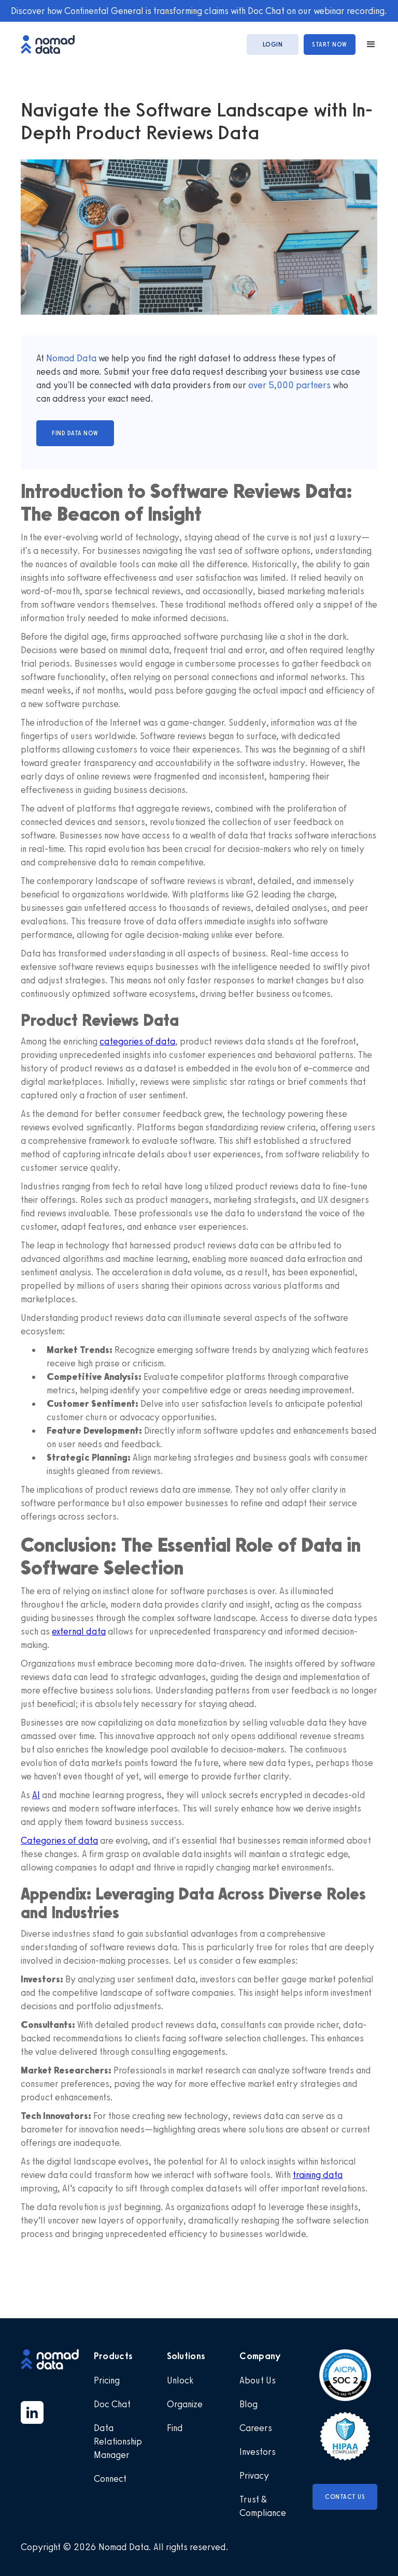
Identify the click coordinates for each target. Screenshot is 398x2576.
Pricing (107, 2380)
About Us (257, 2380)
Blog (248, 2404)
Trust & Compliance (262, 2506)
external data (79, 1631)
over (258, 385)
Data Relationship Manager (118, 2441)
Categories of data (59, 1840)
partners (312, 385)
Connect (110, 2478)
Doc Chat (112, 2404)
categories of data (137, 1041)
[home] (53, 44)
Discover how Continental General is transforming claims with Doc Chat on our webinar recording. (199, 11)
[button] (366, 44)
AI (36, 1795)
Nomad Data (71, 358)
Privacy (254, 2475)
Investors (257, 2451)
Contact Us (345, 2496)
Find (175, 2428)
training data (318, 2175)
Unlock (180, 2380)
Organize (185, 2404)
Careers (255, 2428)
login (273, 44)
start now (329, 44)
